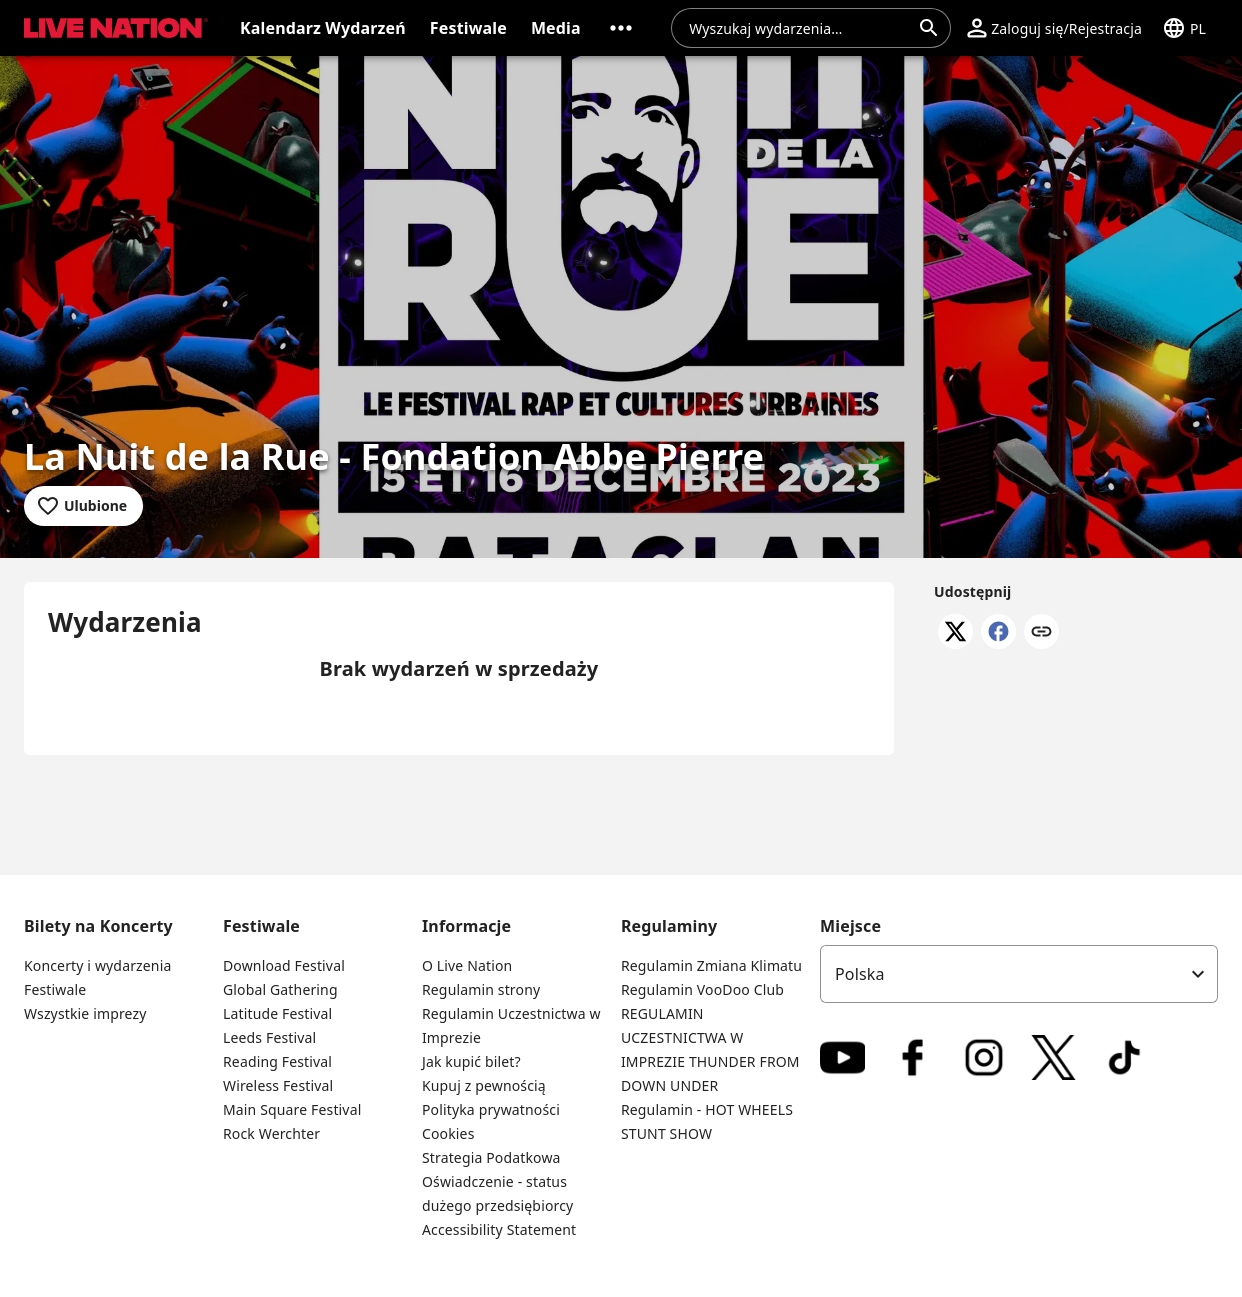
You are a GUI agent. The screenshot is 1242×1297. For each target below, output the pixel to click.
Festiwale (55, 989)
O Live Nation (467, 965)
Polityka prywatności (491, 1109)
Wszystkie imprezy (85, 1013)
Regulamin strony (481, 989)
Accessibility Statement (499, 1229)
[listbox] (1019, 974)
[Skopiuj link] (1041, 633)
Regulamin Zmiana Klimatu (711, 965)
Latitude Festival (277, 1013)
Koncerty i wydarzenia (97, 965)
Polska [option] (860, 974)
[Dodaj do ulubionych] (83, 506)
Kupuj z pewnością (484, 1085)
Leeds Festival (269, 1037)
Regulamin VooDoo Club (702, 989)
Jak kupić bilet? (471, 1061)
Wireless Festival (278, 1085)
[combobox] (799, 28)
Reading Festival (277, 1061)
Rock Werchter (271, 1133)
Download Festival (284, 965)
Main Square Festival (292, 1109)
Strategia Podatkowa (491, 1157)
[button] (112, 28)
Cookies (448, 1133)
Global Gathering (280, 989)
